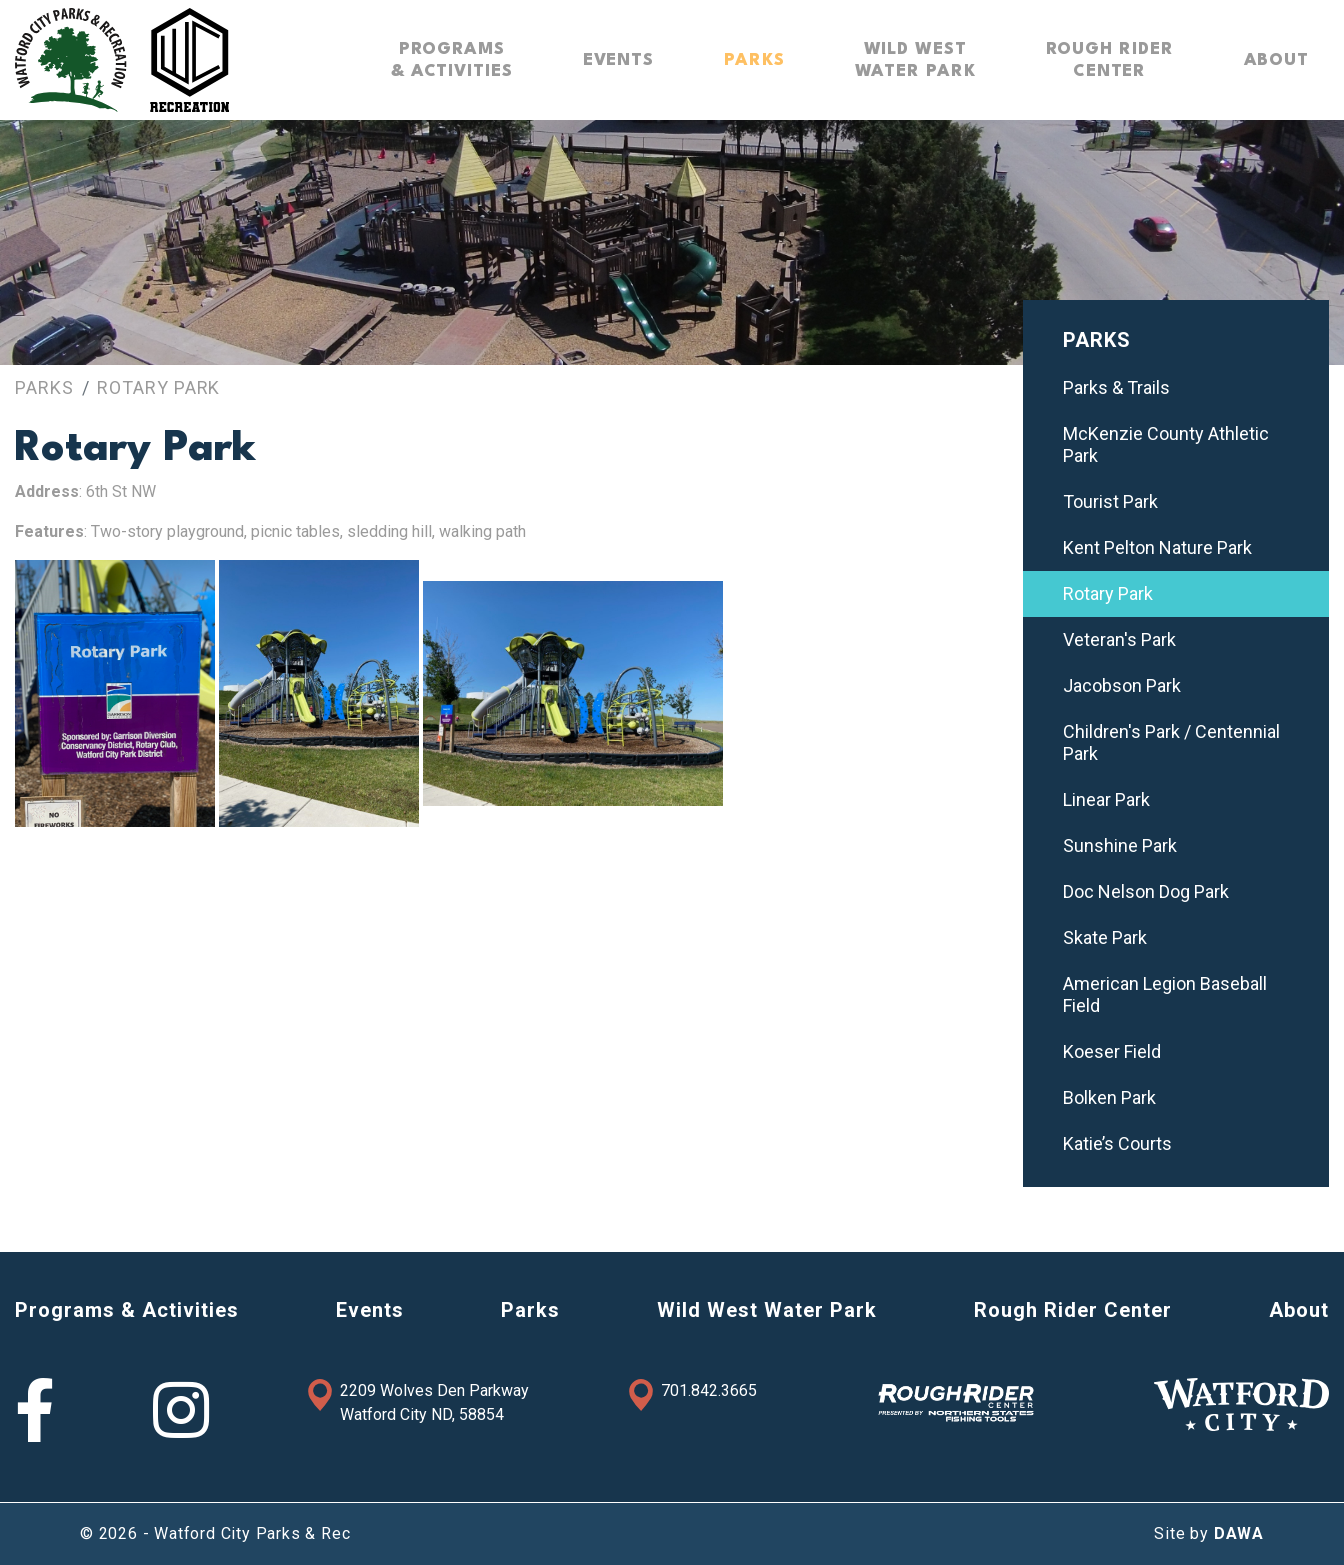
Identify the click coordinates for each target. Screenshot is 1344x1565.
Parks (44, 387)
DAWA (1239, 1533)
